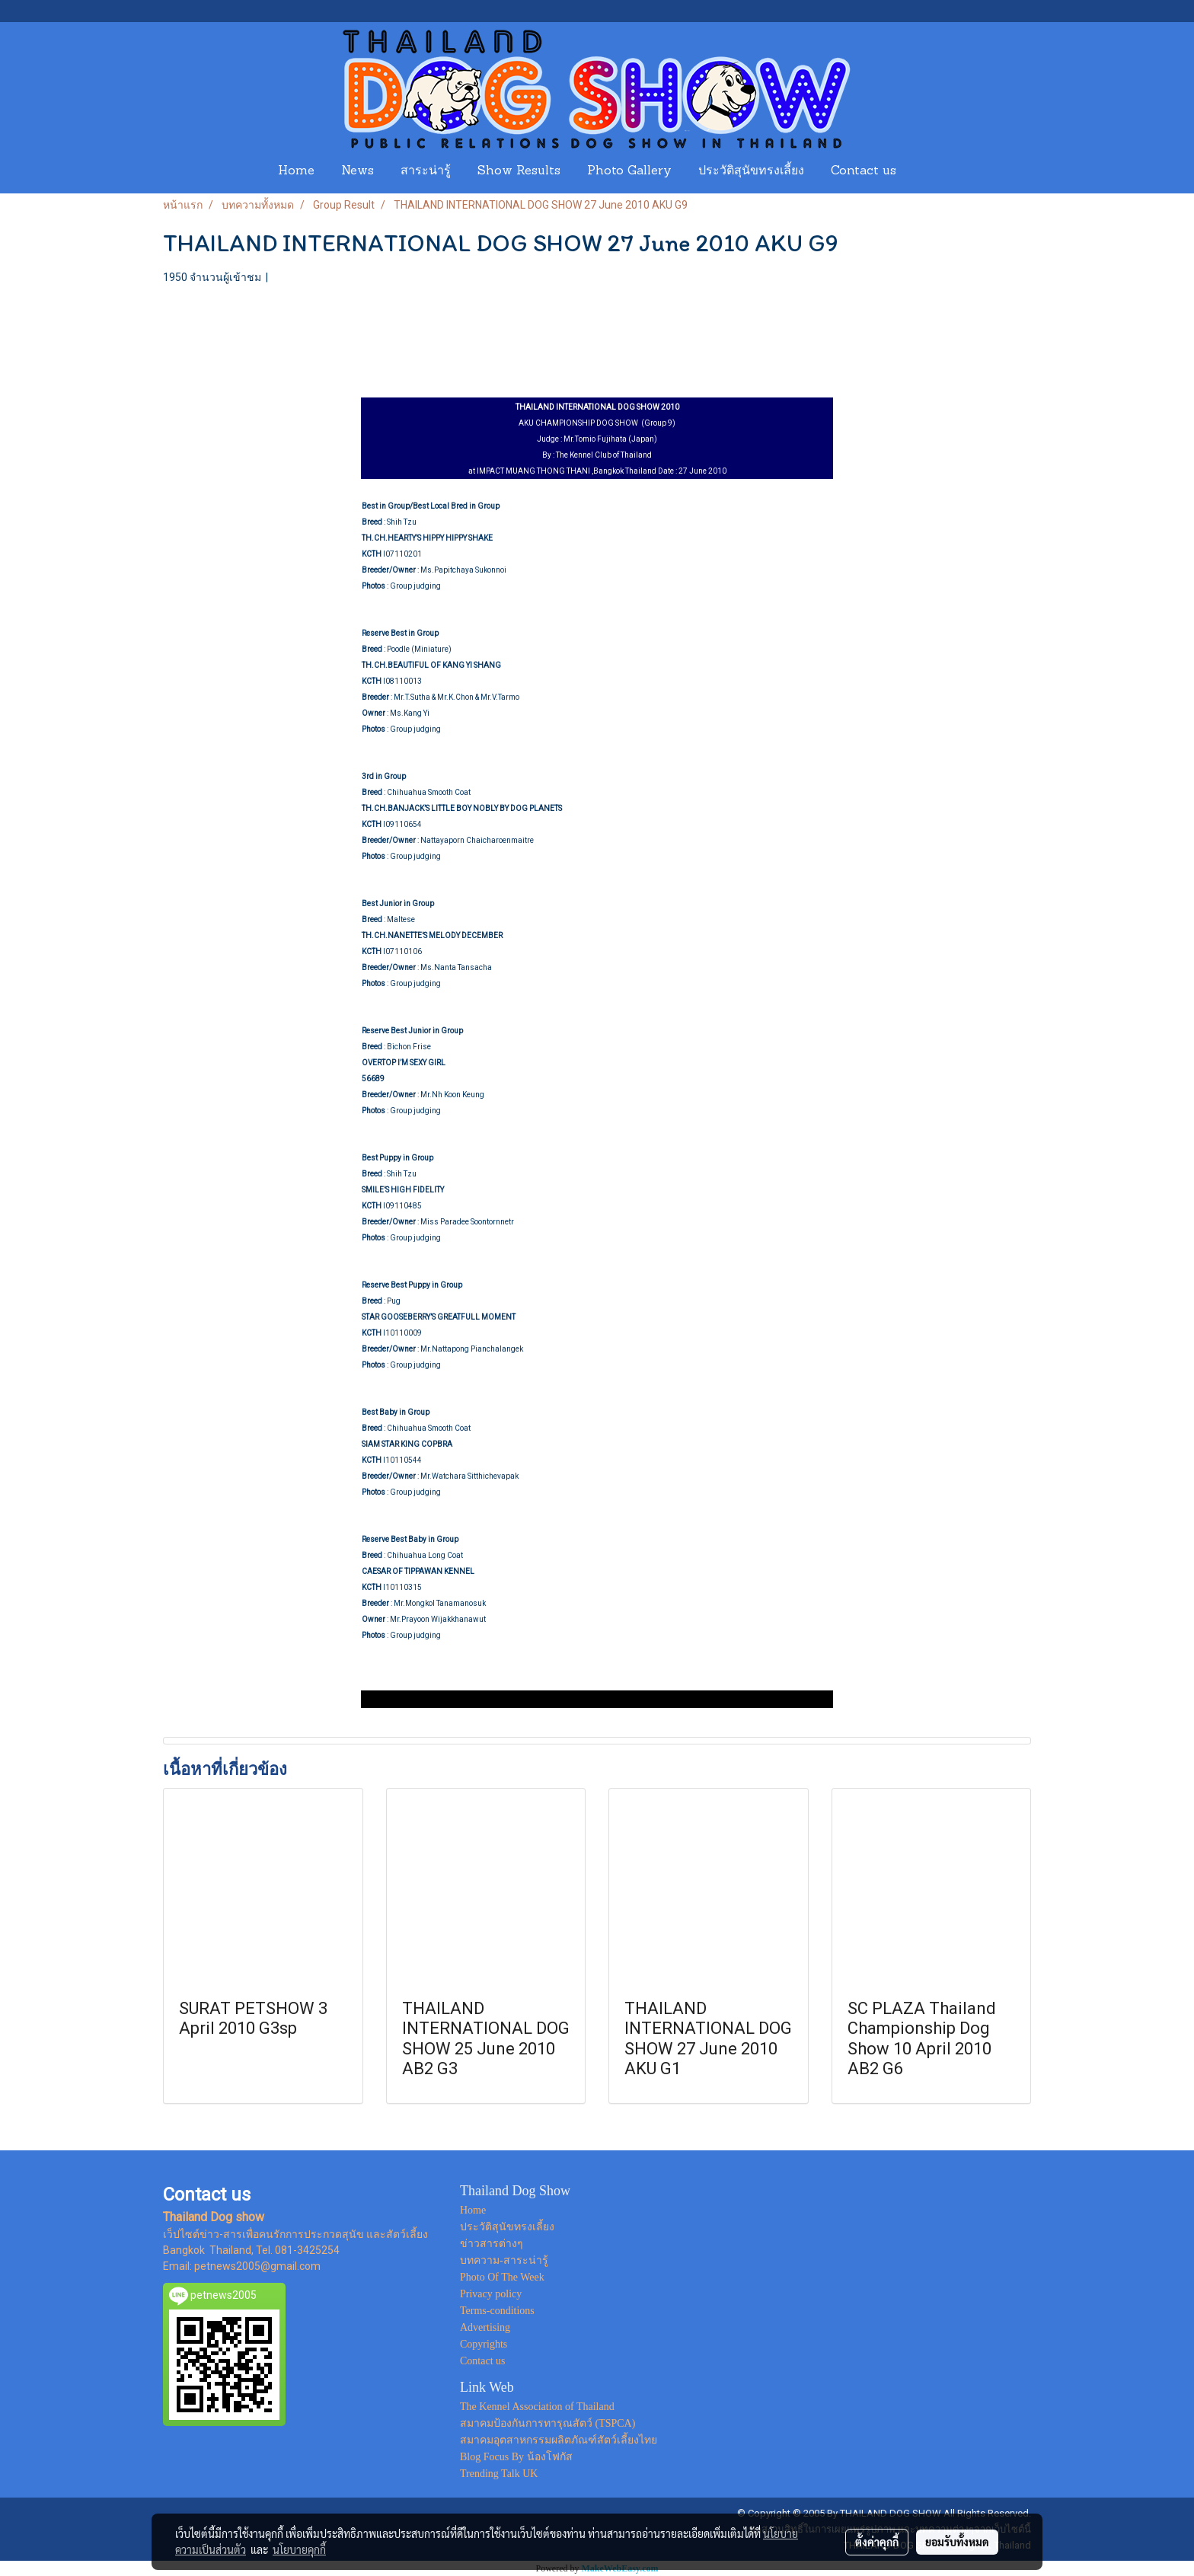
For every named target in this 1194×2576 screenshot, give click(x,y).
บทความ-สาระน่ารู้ (504, 2260)
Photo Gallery (629, 171)
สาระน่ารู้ (426, 171)
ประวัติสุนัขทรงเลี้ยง (751, 171)
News (357, 171)
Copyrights (483, 2344)
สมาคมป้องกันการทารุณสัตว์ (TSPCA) (547, 2423)
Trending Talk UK (499, 2473)
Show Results (518, 171)
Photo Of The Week (502, 2277)
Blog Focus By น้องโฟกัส (516, 2457)
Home (296, 171)
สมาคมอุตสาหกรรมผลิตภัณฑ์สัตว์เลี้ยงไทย (558, 2440)
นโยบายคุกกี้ (299, 2549)
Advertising (485, 2327)
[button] (924, 171)
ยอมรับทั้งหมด (957, 2542)
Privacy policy (491, 2294)
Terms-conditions (497, 2310)
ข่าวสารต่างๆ (491, 2243)
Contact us (863, 171)
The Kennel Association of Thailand (537, 2406)
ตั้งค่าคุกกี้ (877, 2542)
